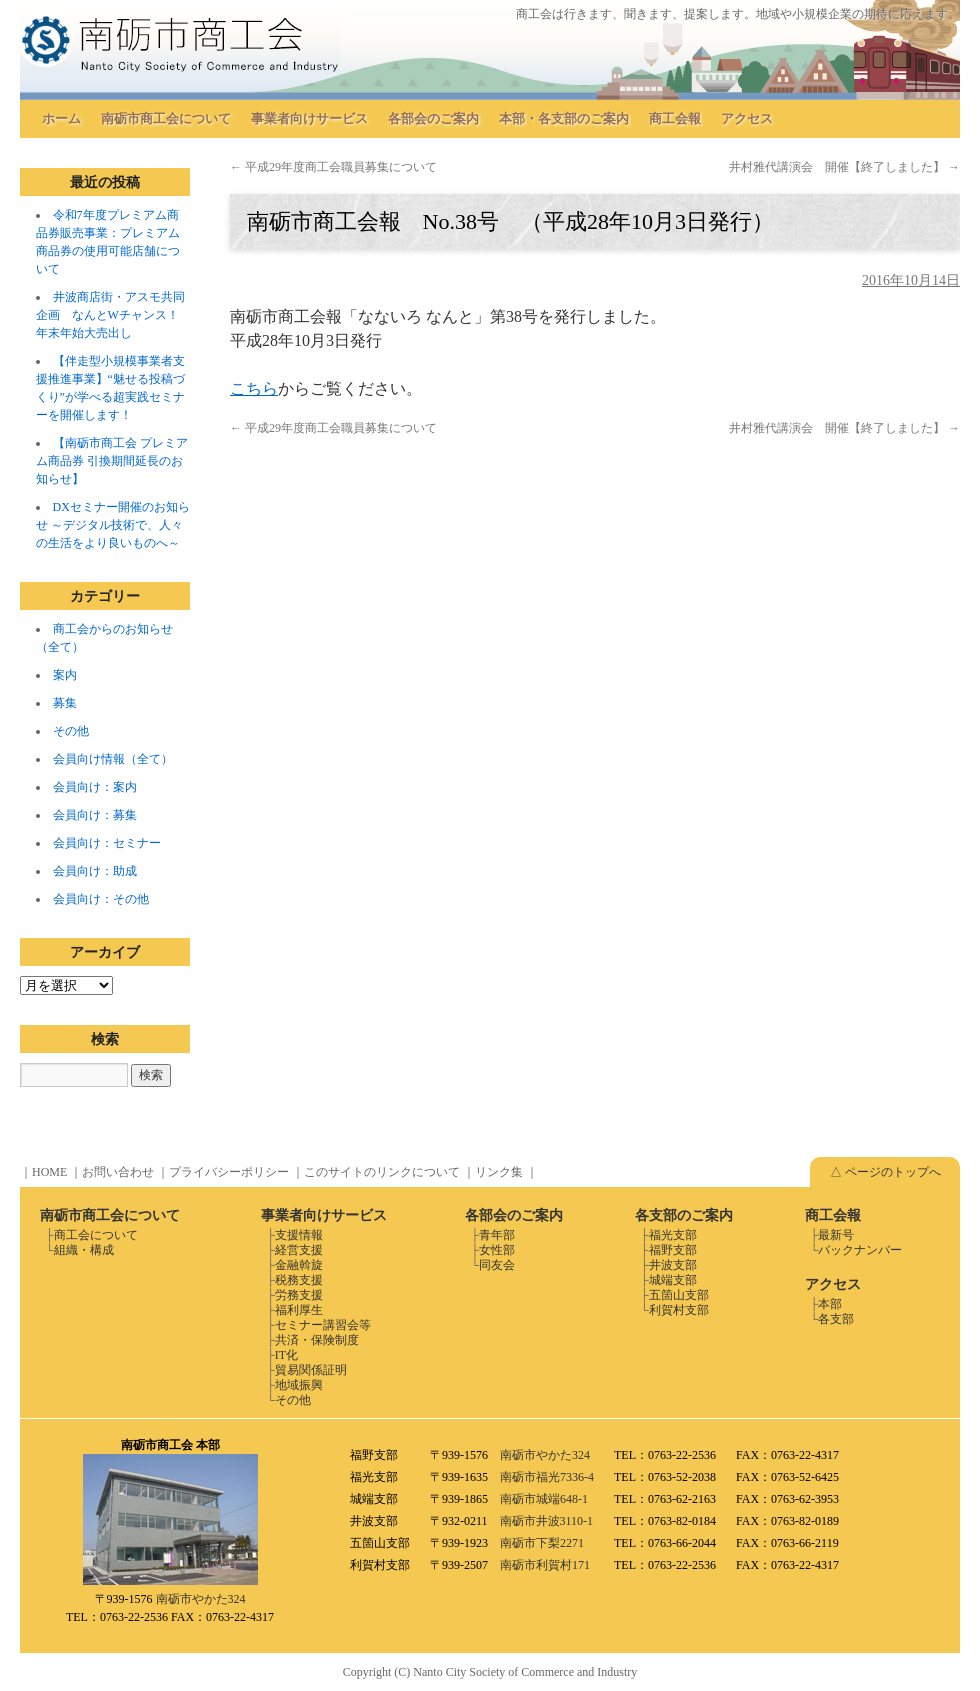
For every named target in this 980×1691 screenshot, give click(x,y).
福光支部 (673, 1235)
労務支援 (299, 1295)
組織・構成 (84, 1250)
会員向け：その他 (101, 899)
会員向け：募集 (95, 815)
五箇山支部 (679, 1295)
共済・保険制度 (317, 1340)
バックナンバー (860, 1250)
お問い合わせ (118, 1172)
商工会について (96, 1235)
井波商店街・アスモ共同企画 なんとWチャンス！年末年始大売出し (110, 315)
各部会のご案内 (433, 118)
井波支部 (673, 1265)
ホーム (61, 118)
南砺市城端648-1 (544, 1499)
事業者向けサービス (309, 118)
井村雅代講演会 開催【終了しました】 (844, 167)
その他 (71, 731)
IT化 (286, 1355)
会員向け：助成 (95, 871)
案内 (65, 675)
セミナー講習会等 (323, 1325)
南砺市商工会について (166, 118)
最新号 (836, 1235)
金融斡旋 (299, 1265)
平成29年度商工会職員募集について (333, 167)
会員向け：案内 (95, 787)
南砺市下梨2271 (542, 1543)
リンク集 (499, 1172)
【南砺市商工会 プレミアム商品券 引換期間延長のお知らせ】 (112, 461)
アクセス (747, 118)
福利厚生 (299, 1310)
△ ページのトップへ (885, 1172)
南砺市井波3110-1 (547, 1521)
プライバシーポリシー (229, 1172)
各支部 (836, 1319)
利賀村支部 (679, 1310)
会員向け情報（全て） (113, 759)
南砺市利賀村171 (545, 1565)
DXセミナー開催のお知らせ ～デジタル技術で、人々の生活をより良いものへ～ (113, 525)
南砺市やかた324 (201, 1599)
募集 (65, 703)
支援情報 (299, 1235)
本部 (830, 1304)
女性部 (497, 1250)
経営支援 (299, 1250)
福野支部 (673, 1250)
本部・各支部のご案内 (564, 118)
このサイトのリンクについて (382, 1172)
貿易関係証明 (311, 1370)
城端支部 (673, 1280)
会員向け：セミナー (107, 843)
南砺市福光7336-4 (547, 1477)
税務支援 (299, 1280)
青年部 (497, 1235)
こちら (254, 388)
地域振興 (299, 1385)
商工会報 (675, 118)
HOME (49, 1172)
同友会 (497, 1265)
